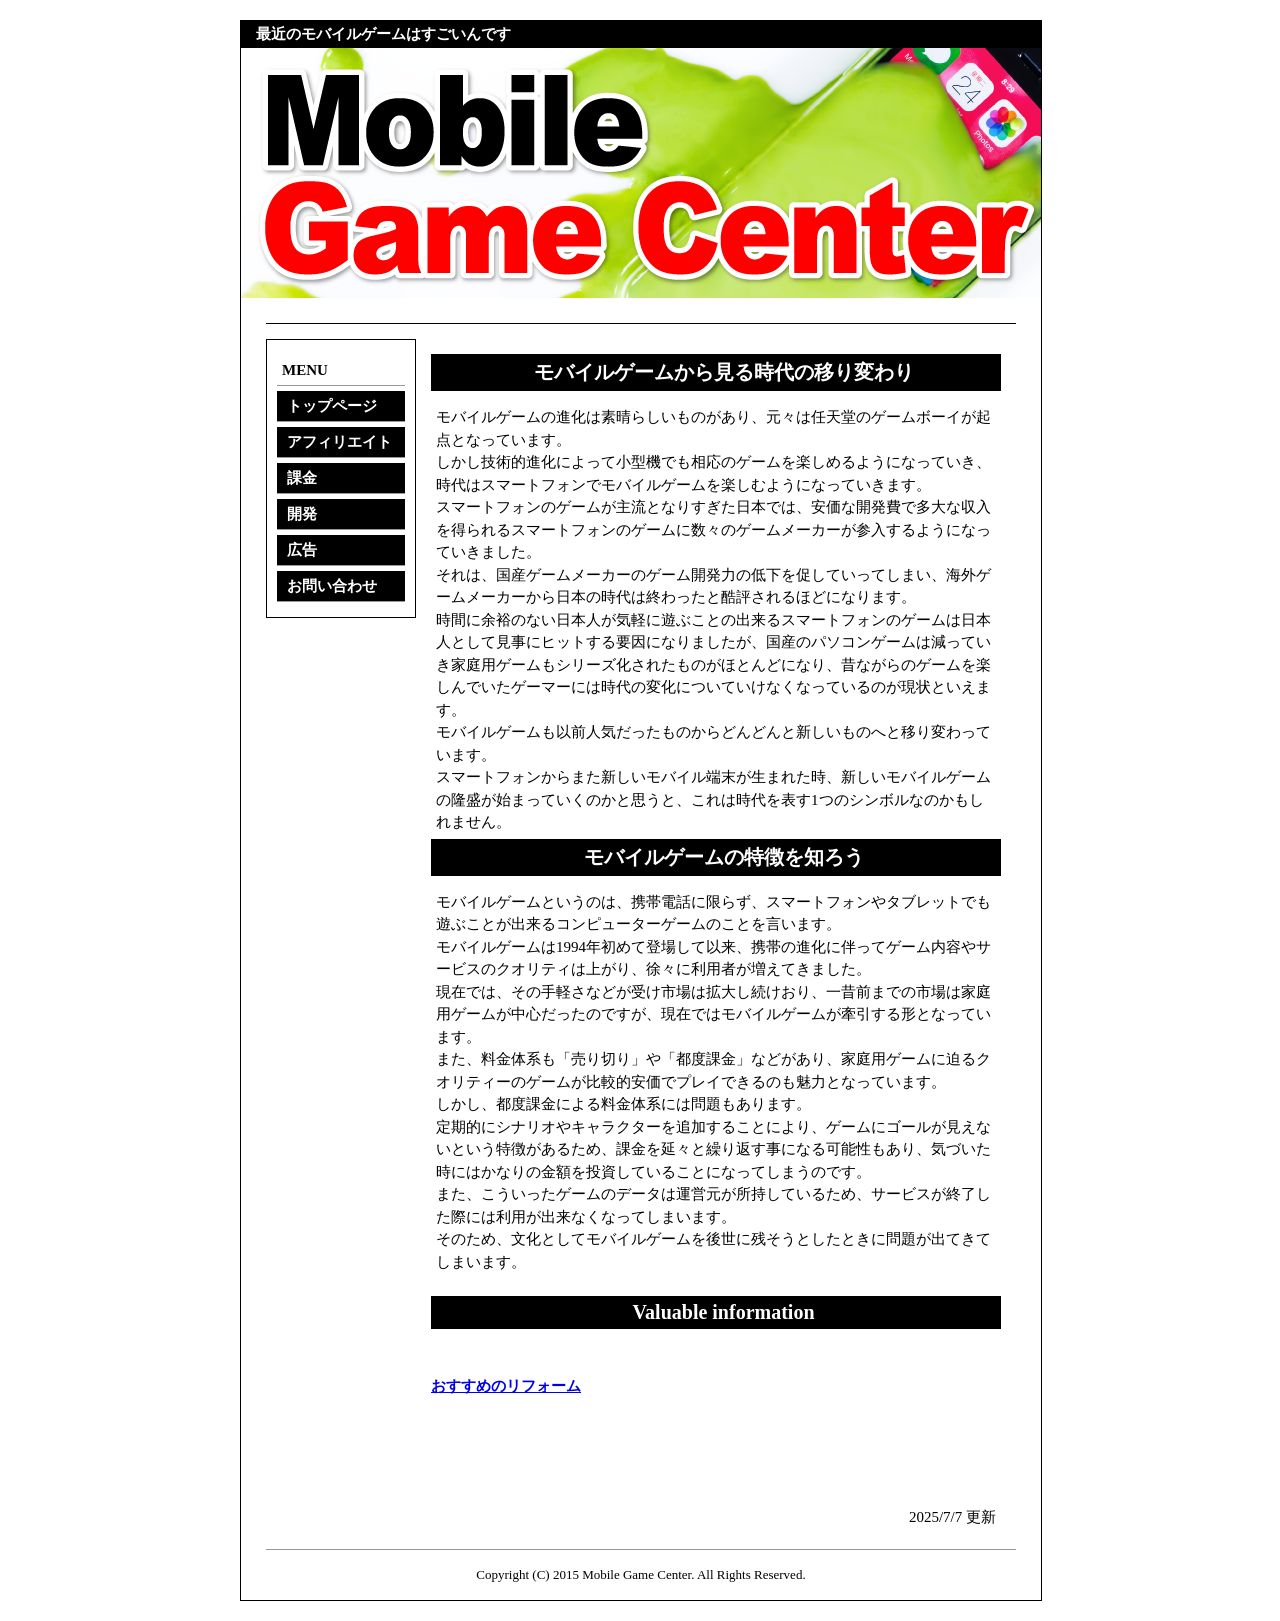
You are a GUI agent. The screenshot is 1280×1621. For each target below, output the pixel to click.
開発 (302, 514)
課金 (302, 478)
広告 (302, 550)
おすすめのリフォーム (506, 1386)
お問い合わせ (332, 586)
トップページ (332, 406)
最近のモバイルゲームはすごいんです (383, 34)
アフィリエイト (339, 442)
